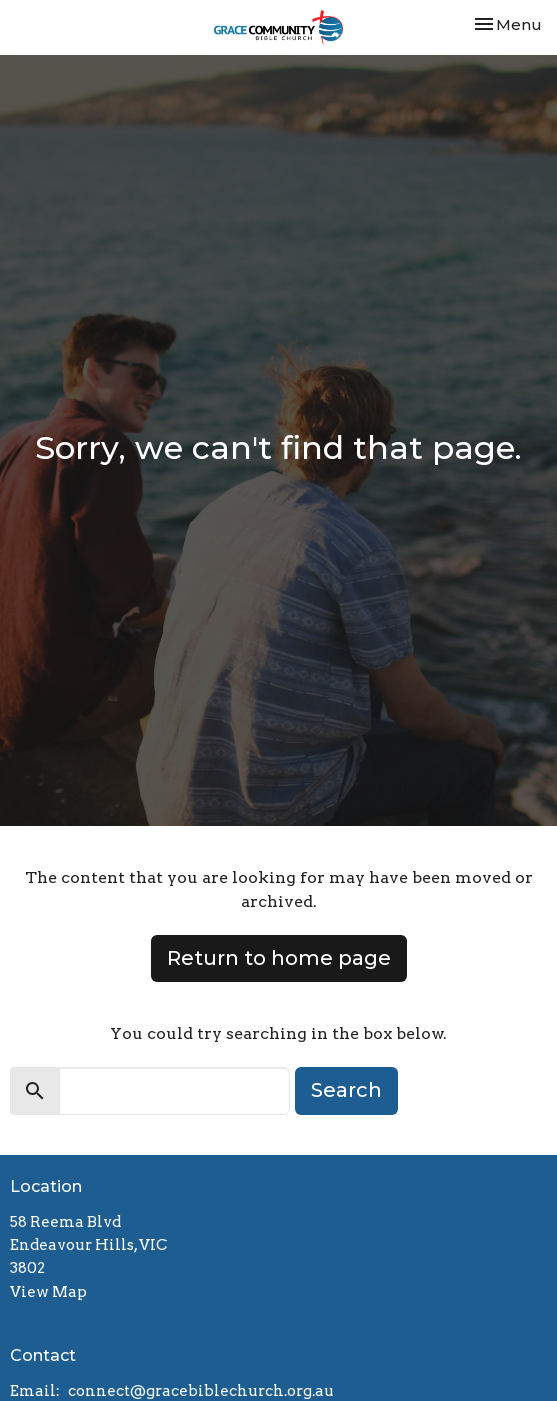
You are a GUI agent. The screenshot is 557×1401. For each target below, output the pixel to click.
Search (346, 1090)
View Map (48, 1292)
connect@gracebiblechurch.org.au (201, 1391)
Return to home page (279, 958)
